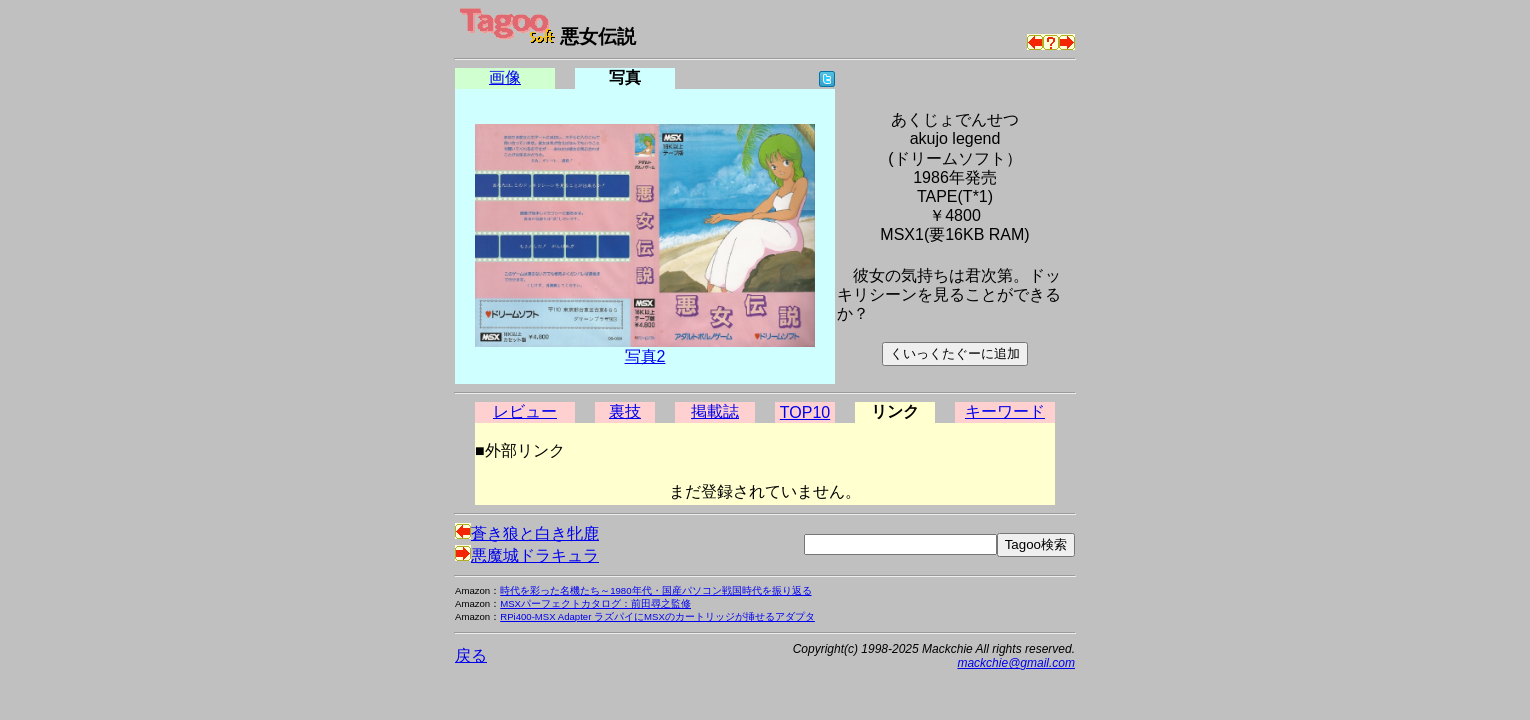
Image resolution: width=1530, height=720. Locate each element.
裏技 (625, 411)
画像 (505, 77)
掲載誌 (715, 411)
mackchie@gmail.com (1016, 663)
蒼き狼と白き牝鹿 (527, 533)
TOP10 (805, 412)
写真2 (645, 356)
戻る (471, 655)
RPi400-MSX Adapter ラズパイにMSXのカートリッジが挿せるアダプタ (657, 616)
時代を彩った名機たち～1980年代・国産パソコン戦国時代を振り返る (655, 590)
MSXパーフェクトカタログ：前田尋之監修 (595, 603)
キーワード (1005, 411)
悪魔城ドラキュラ (527, 555)
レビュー (525, 411)
